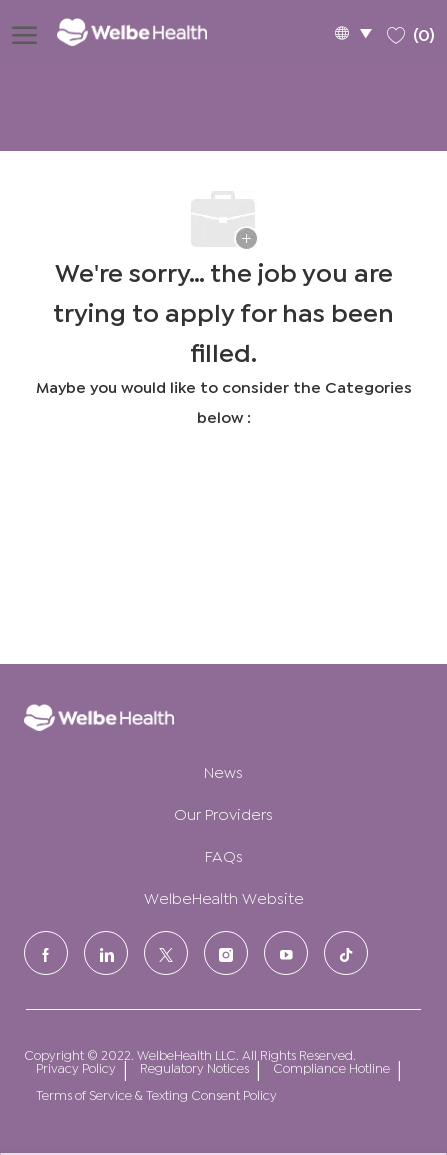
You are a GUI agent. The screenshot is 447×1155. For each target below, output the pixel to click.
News (223, 770)
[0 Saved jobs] (411, 31)
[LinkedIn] (106, 953)
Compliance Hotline (331, 1067)
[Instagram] (226, 953)
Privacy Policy (76, 1067)
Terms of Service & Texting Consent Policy (156, 1094)
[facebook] (46, 953)
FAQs (224, 854)
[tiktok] (346, 953)
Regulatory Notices (194, 1067)
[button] (353, 32)
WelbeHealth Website (224, 896)
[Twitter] (166, 953)
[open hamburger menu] (24, 32)
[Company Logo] (146, 31)
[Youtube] (286, 953)
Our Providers (223, 812)
